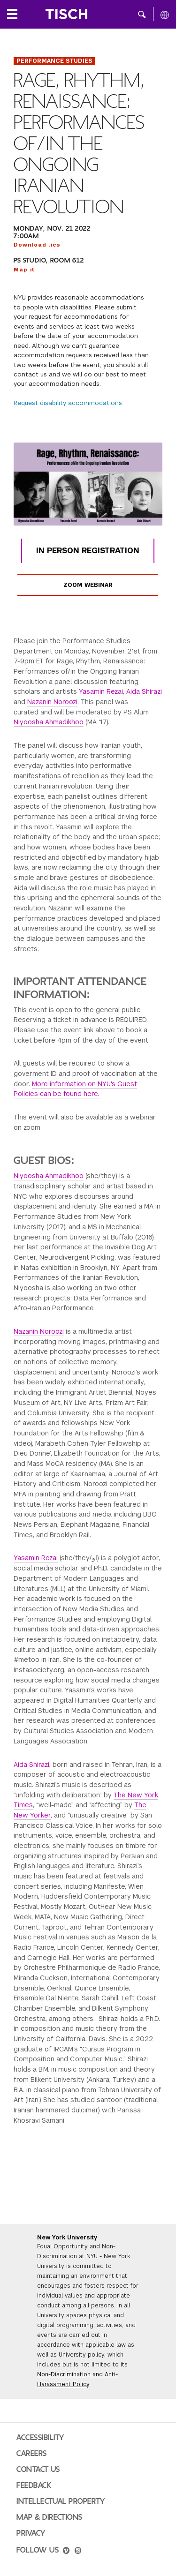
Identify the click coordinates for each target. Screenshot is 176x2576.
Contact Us (38, 2469)
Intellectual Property (60, 2501)
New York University (67, 2237)
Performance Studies (54, 61)
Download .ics (37, 244)
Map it (24, 269)
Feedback (33, 2485)
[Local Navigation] (12, 14)
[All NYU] (164, 14)
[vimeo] (66, 2551)
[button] (142, 14)
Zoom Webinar (88, 585)
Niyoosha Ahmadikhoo (49, 722)
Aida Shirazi (144, 691)
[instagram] (78, 2551)
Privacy (31, 2533)
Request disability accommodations (68, 403)
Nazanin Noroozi (52, 702)
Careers (31, 2453)
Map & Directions (49, 2517)
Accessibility (40, 2437)
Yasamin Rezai (101, 691)
